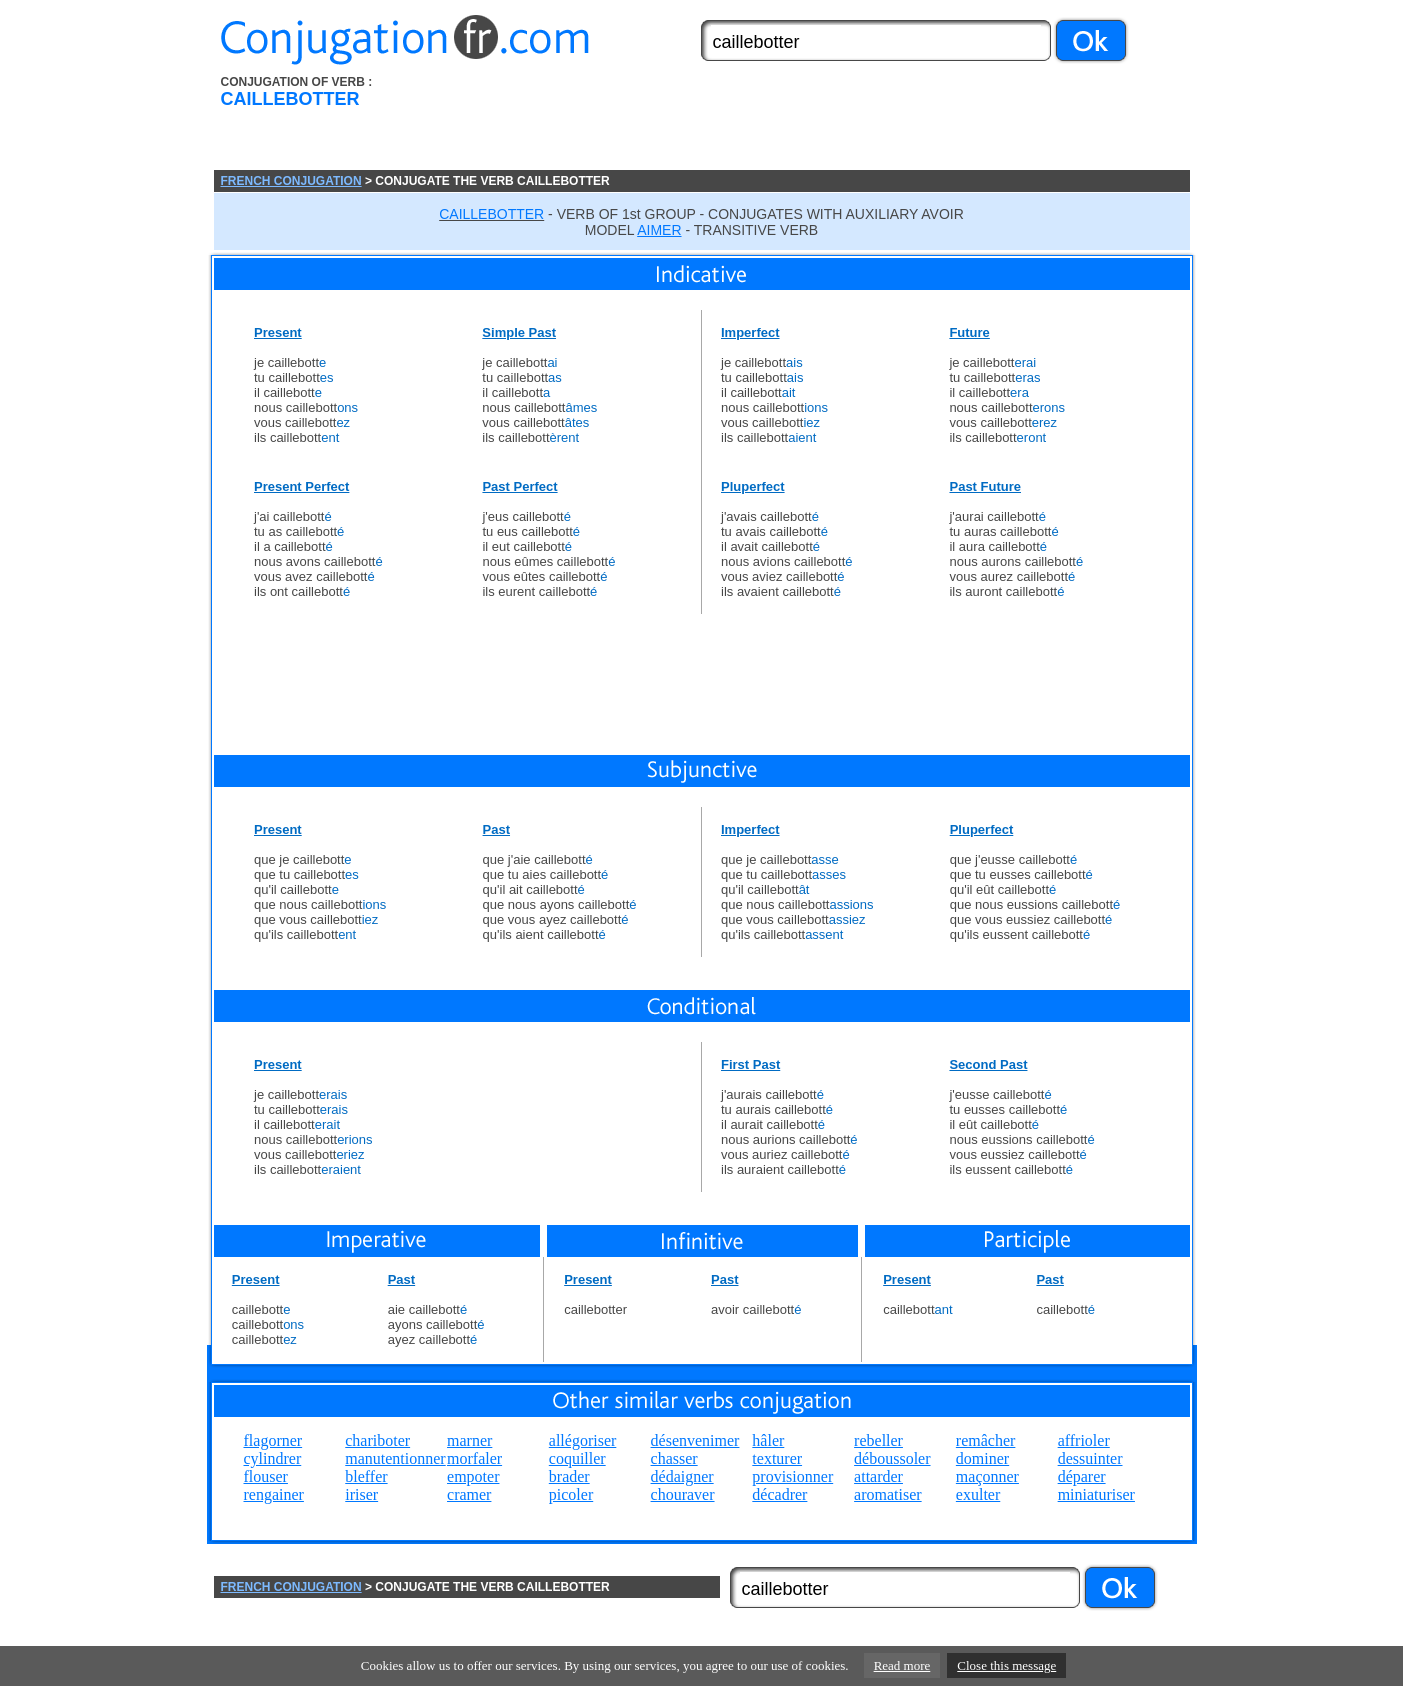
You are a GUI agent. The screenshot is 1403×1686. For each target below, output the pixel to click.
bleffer (366, 1476)
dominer (982, 1458)
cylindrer (273, 1458)
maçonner (987, 1476)
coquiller (577, 1458)
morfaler (474, 1458)
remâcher (986, 1440)
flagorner (273, 1440)
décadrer (779, 1494)
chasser (674, 1458)
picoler (571, 1494)
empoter (473, 1476)
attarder (878, 1476)
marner (469, 1440)
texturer (777, 1458)
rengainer (274, 1494)
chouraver (683, 1494)
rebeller (878, 1440)
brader (569, 1476)
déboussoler (892, 1458)
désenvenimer (695, 1440)
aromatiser (888, 1494)
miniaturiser (1096, 1494)
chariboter (377, 1440)
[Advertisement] (815, 123)
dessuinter (1090, 1458)
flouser (266, 1476)
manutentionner (395, 1458)
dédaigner (682, 1476)
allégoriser (583, 1440)
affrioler (1084, 1440)
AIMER (659, 230)
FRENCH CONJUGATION (291, 181)
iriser (361, 1494)
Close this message (1006, 1665)
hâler (768, 1440)
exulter (978, 1494)
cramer (469, 1494)
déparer (1082, 1476)
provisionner (792, 1476)
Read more (902, 1665)
